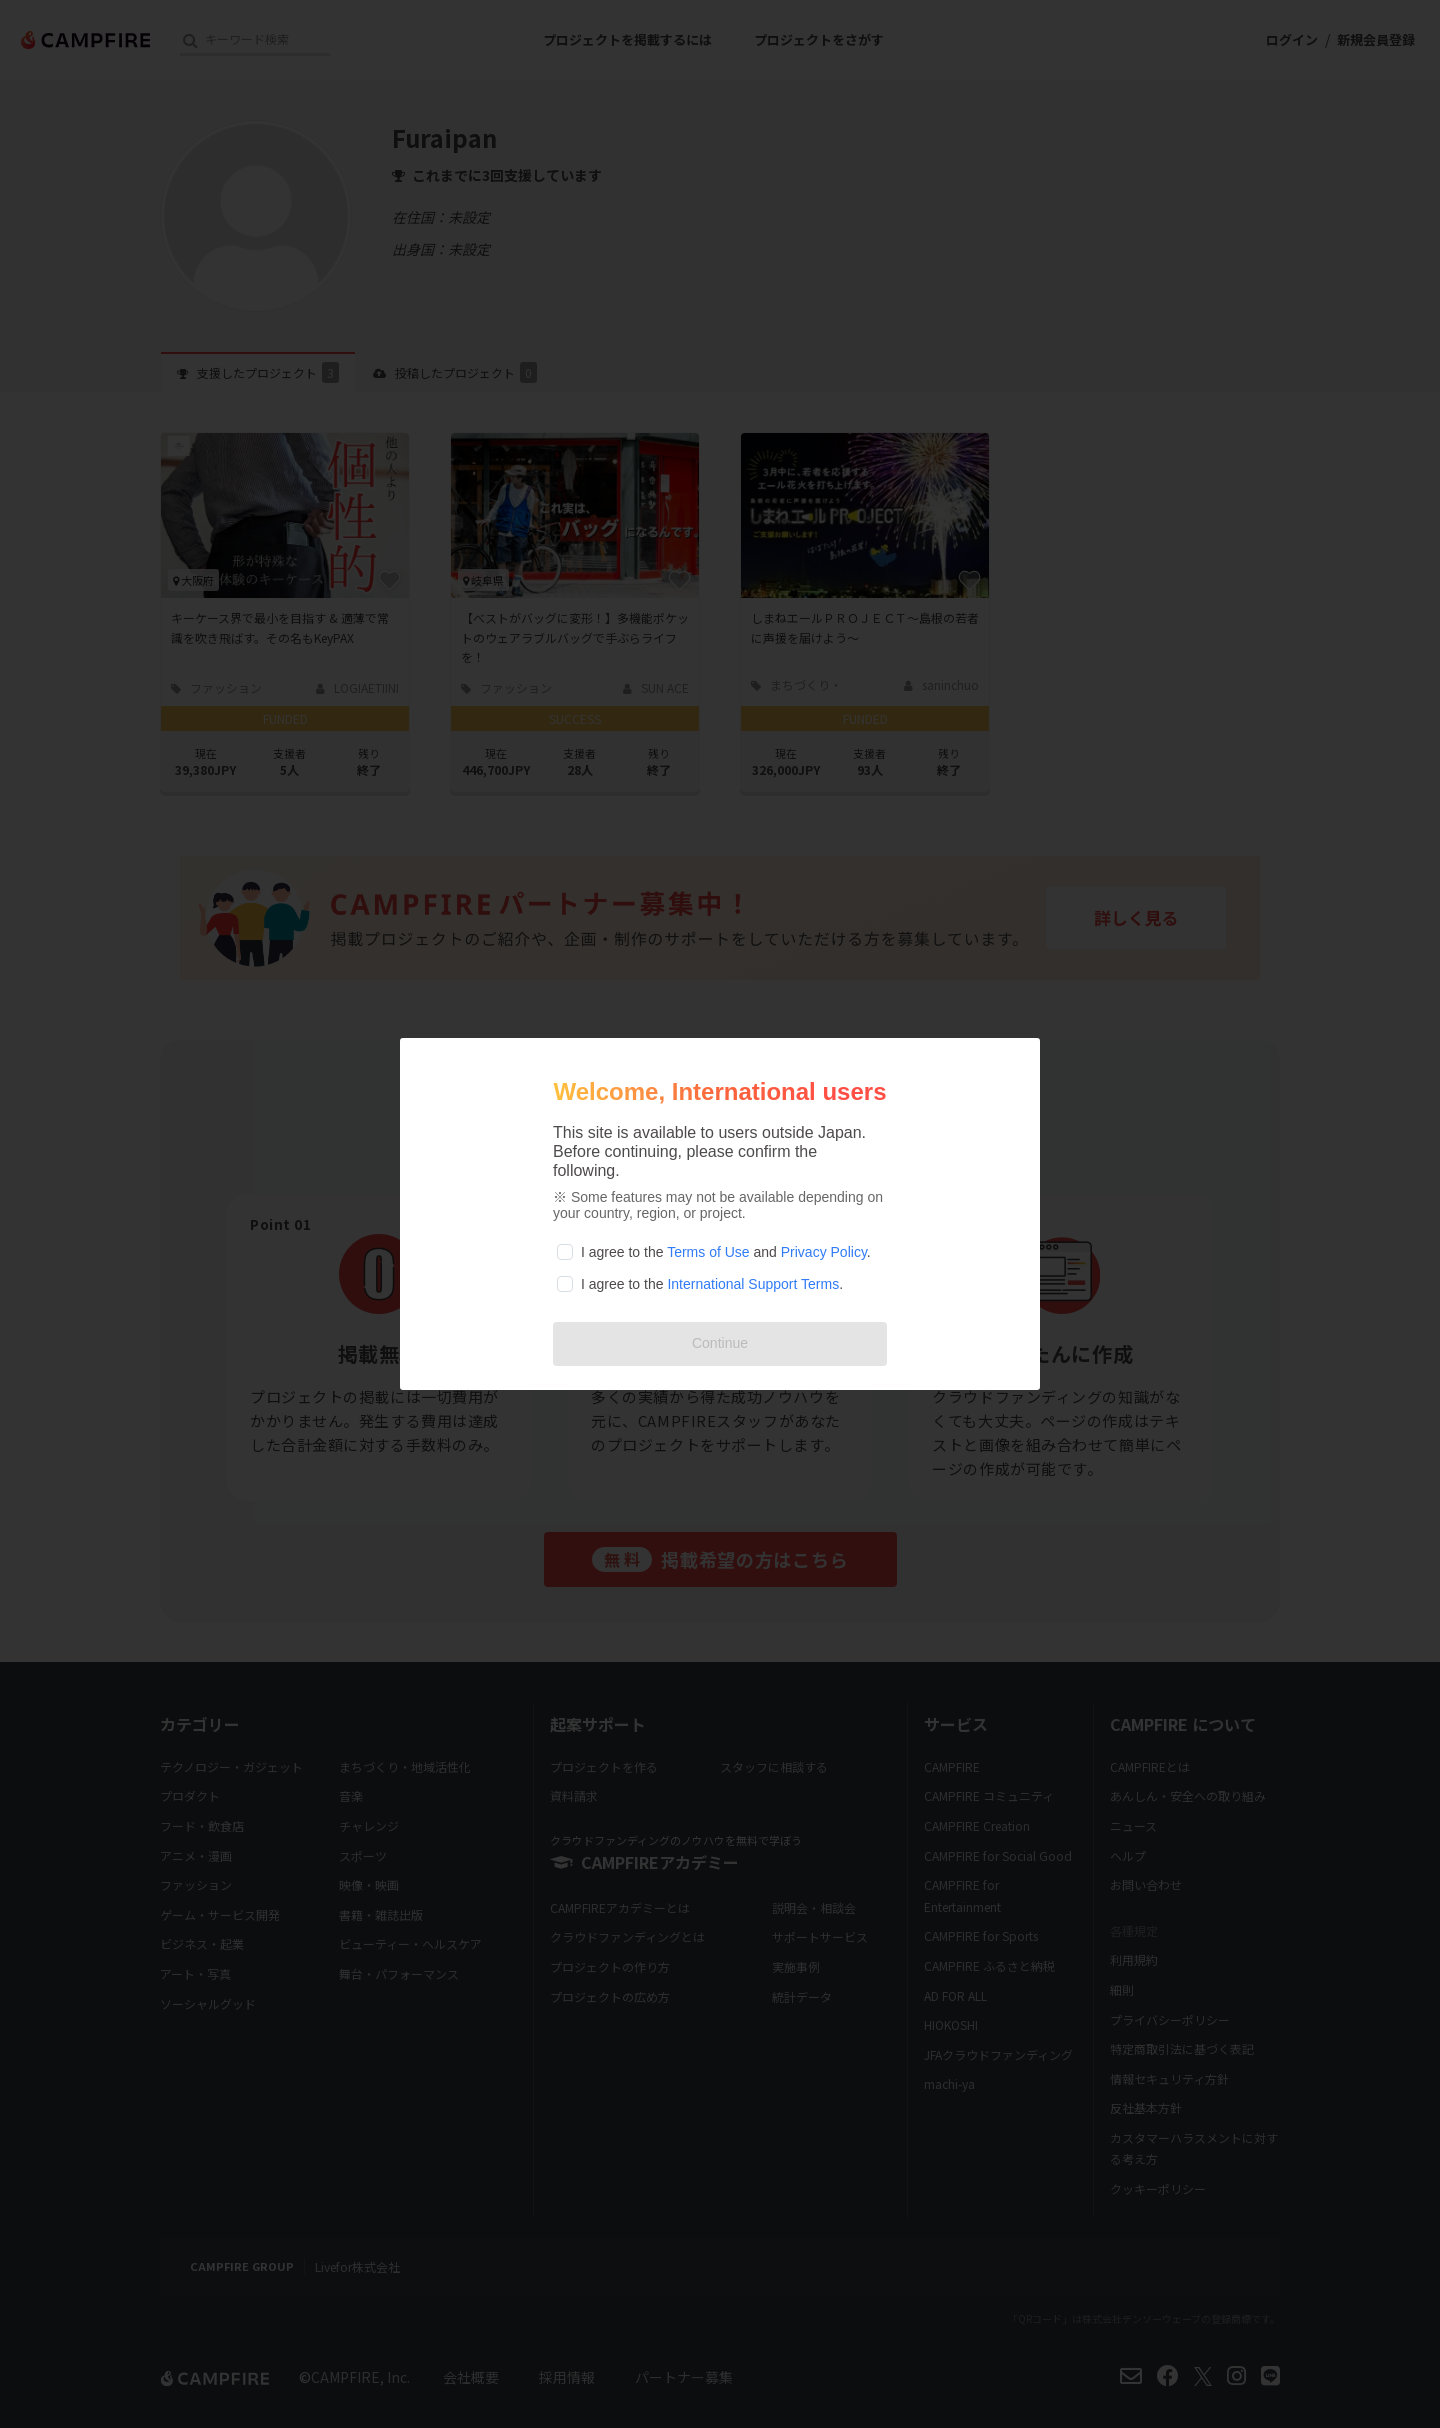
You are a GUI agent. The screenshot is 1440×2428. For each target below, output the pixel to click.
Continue (720, 1343)
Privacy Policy (824, 1252)
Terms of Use (708, 1252)
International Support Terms (753, 1284)
